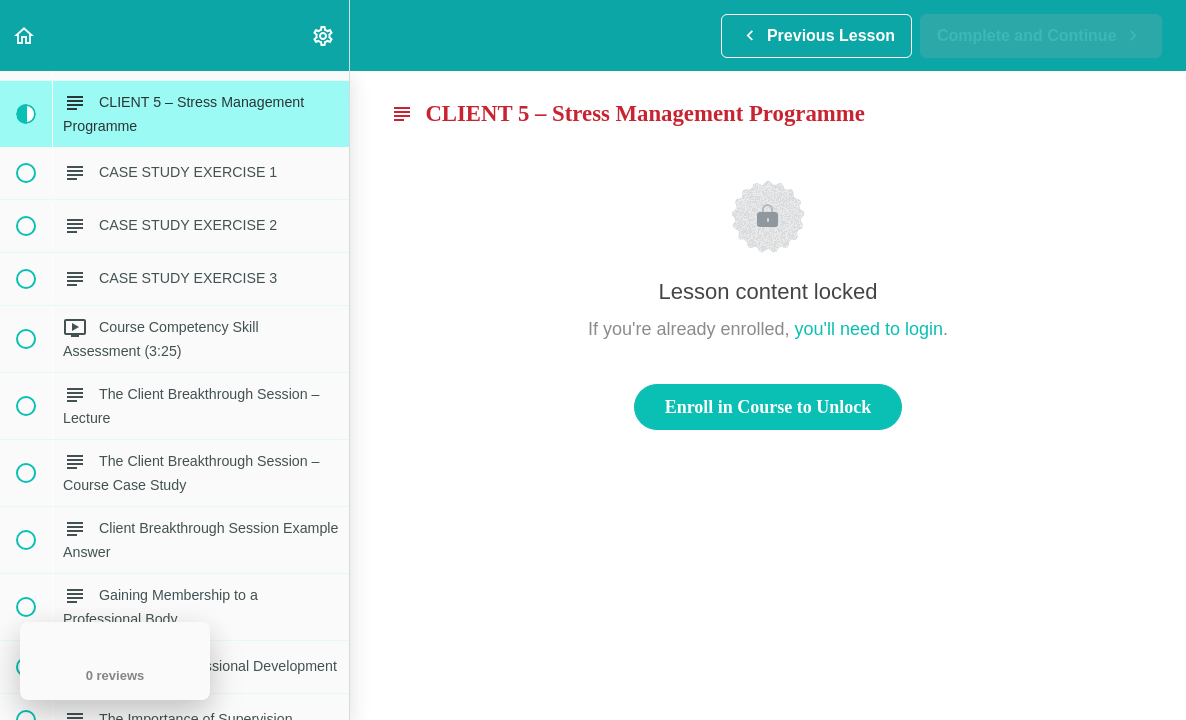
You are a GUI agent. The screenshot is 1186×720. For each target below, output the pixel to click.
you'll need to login (869, 329)
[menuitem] (324, 35)
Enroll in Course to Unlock (768, 407)
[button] (25, 35)
